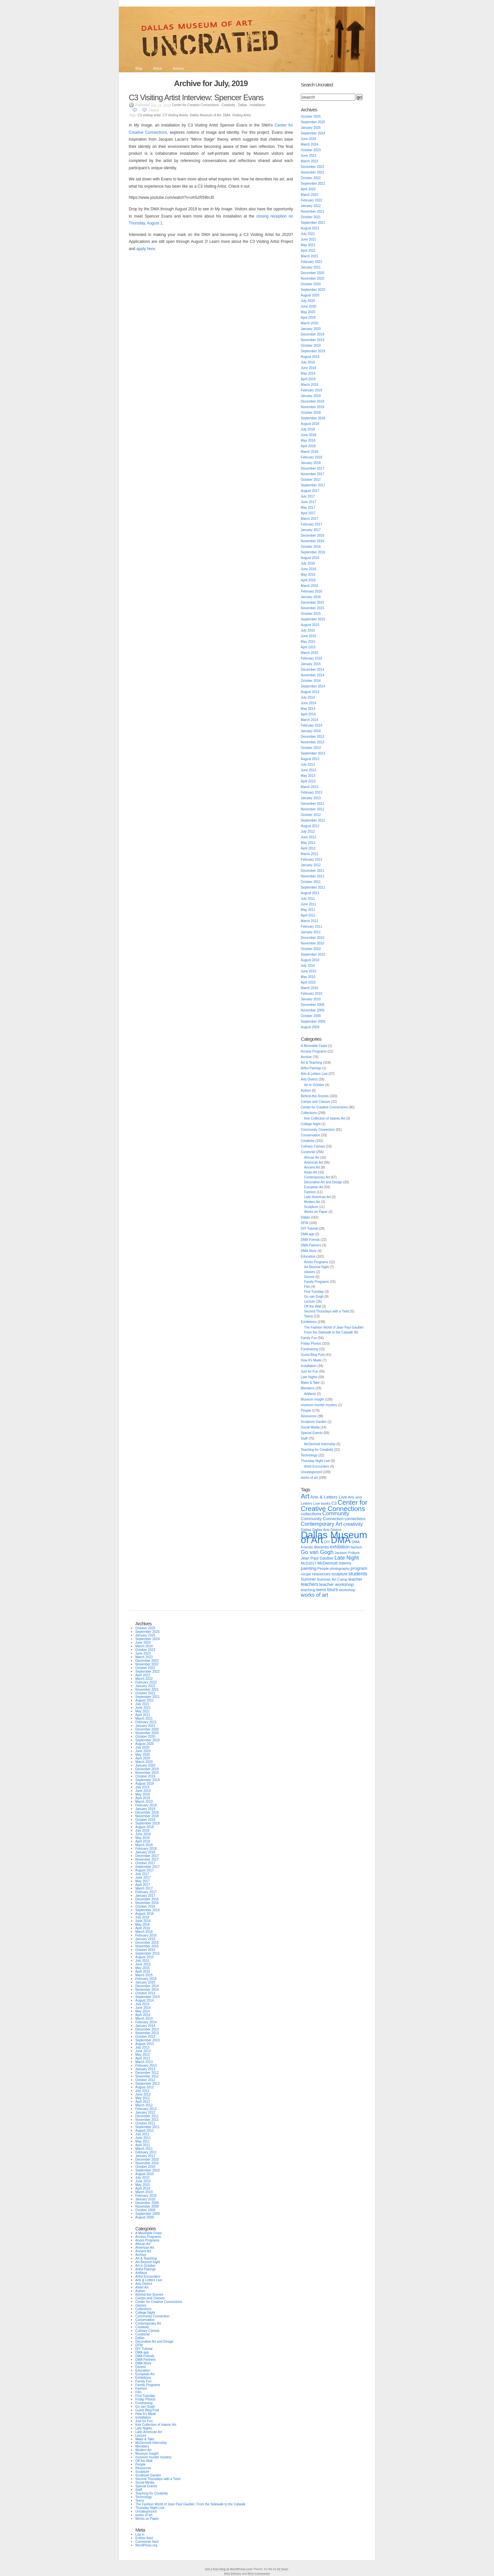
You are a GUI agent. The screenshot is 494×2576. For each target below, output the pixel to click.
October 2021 (311, 217)
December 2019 (312, 334)
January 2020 (311, 329)
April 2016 (308, 580)
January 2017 (311, 530)
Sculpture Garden (313, 1422)
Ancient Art (312, 1167)
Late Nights (309, 1377)
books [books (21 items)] (325, 1503)
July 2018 (308, 429)
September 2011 (313, 887)
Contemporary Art (317, 1177)
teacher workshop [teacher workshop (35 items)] (336, 1584)
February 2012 (311, 859)
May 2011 (308, 910)
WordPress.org (146, 2545)
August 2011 (310, 893)
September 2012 (313, 820)
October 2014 (311, 681)
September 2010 (313, 954)
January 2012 (311, 865)
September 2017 (313, 485)
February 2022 (311, 200)
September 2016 (313, 552)
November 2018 (312, 407)
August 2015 (310, 625)
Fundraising (309, 1349)
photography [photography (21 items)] (339, 1568)
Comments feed (147, 2541)
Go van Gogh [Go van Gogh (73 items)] (317, 1552)
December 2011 (312, 870)
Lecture (309, 1301)
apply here (145, 248)
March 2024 (309, 144)
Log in (139, 2534)
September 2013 (313, 753)
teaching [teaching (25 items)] (308, 1590)
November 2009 (312, 1010)
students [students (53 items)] (358, 1573)
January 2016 (311, 597)
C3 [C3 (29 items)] (334, 1503)
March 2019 (309, 384)
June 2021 (308, 239)
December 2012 (312, 803)
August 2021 (310, 228)
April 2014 (308, 714)
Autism (306, 1090)
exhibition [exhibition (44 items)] (340, 1546)
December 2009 (312, 1005)
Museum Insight (312, 1399)
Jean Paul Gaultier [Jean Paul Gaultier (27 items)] (317, 1558)
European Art (313, 1187)
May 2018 (308, 440)
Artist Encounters (316, 1466)
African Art (311, 1157)
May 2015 (308, 641)
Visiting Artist (241, 115)
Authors (178, 68)
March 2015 (309, 653)
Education (308, 1256)
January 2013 (311, 798)
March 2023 (309, 161)
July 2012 (308, 831)
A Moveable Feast (314, 1046)
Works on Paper (316, 1212)
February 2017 (311, 524)
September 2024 (313, 133)
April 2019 (308, 379)
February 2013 (311, 792)
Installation (258, 105)
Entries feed (144, 2538)
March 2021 (309, 256)
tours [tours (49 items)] (332, 1589)
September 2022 (313, 183)
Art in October (314, 1085)
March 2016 (309, 586)
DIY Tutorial (309, 1228)
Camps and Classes (315, 1101)
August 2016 (310, 558)
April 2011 (308, 915)
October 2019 (311, 345)
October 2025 (311, 116)
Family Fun (309, 1338)
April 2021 (308, 250)
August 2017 (310, 491)
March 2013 (309, 787)
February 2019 (311, 390)
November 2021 (312, 211)
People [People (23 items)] (323, 1568)
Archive (306, 1057)
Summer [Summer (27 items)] (308, 1579)
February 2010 (311, 993)
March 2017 (309, 519)
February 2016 (311, 591)
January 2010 (311, 999)
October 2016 (311, 546)
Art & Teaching (311, 1062)
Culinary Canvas (313, 1146)
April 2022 (308, 189)
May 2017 (308, 507)
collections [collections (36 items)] (311, 1513)
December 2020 (312, 273)
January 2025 (311, 127)
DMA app (307, 1234)
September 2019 (313, 351)
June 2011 (308, 904)
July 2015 (308, 630)
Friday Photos (311, 1343)
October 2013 (311, 748)
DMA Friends (310, 1240)
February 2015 (311, 658)
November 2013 (312, 742)
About (157, 68)
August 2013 (310, 759)
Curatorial (308, 1152)
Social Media (310, 1427)
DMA (226, 115)
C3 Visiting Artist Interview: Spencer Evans (196, 97)
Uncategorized (311, 1472)
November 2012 (312, 809)
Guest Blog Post (313, 1355)
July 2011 (308, 898)
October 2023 (311, 150)
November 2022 (312, 172)
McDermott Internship (320, 1444)
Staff (304, 1438)
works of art (309, 1477)
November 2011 (312, 876)
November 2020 (312, 278)
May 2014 (308, 708)
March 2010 (309, 988)
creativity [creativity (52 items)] (353, 1524)
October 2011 (311, 882)
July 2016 (308, 563)
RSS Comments (259, 2573)
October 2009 (311, 1016)
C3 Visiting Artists (175, 115)
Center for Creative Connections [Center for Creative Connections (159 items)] (334, 1505)
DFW (304, 1223)
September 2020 (313, 289)
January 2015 (311, 664)
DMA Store (309, 1251)
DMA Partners (311, 1245)
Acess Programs (316, 1262)
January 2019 (311, 396)
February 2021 (311, 262)
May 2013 (308, 775)
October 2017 (311, 479)
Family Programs (316, 1282)
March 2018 (309, 451)
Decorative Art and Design (323, 1182)
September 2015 (313, 619)
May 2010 (308, 977)
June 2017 (308, 502)
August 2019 (310, 357)
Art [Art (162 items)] (305, 1496)
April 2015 (308, 647)
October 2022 (311, 178)
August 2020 (310, 295)
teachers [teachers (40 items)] (309, 1584)
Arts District (309, 1079)
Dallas (242, 105)
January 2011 (311, 932)
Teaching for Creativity (317, 1449)
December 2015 (312, 602)
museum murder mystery (319, 1405)
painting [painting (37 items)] (308, 1568)
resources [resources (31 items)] (321, 1573)
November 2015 (312, 608)
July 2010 (308, 965)
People (306, 1410)
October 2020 (311, 284)
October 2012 (311, 815)
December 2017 (312, 468)
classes (309, 1272)
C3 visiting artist (149, 115)
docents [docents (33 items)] (321, 1546)
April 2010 (308, 982)
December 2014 (312, 669)
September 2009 (313, 1021)
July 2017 (308, 496)
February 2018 (311, 457)
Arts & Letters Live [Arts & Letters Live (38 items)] (328, 1497)
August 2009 (310, 1027)
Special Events (312, 1433)
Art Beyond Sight (316, 1267)
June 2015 (308, 636)
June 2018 (308, 435)
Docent (309, 1277)
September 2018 (313, 418)
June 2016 (308, 569)
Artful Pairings (311, 1068)
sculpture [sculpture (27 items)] (339, 1574)
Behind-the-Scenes (315, 1096)
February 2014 (311, 725)
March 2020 (309, 323)
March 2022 (309, 195)
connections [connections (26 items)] (355, 1519)
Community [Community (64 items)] (335, 1513)
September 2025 (313, 122)
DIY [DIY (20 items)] (327, 1542)
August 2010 (310, 960)
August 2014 (310, 692)
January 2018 (311, 463)
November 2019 (312, 340)
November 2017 (312, 474)
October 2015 (311, 613)
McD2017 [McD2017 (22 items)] (309, 1563)
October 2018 (311, 412)
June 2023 (308, 155)
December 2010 (312, 938)
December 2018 (312, 401)
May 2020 (308, 312)
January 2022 (311, 206)
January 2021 (311, 267)
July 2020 (308, 301)
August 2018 (310, 424)
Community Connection (318, 1129)
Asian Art (310, 1172)
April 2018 (308, 446)
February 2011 (311, 926)
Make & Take (310, 1382)
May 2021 (308, 245)
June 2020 (308, 306)
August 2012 (310, 826)
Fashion (310, 1192)
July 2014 (308, 697)
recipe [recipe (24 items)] (306, 1574)
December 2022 (312, 167)
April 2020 (308, 317)
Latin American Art (317, 1197)
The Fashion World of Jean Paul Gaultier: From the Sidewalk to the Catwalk (190, 2504)
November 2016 (312, 541)
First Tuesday (314, 1291)
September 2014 (313, 686)
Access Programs (313, 1051)
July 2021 (308, 234)
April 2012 (308, 848)
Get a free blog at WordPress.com (228, 2569)
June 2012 (308, 837)
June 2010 (308, 971)
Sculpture (311, 1207)
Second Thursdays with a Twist (326, 1311)
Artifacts (310, 1394)
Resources (309, 1416)
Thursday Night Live (315, 1461)
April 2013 (308, 781)
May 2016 (308, 574)
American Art (313, 1162)
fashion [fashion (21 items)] (356, 1547)
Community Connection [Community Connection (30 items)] (322, 1519)
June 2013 (308, 770)
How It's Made (311, 1360)
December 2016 (312, 535)
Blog (138, 68)
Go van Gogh (314, 1296)
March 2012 (309, 854)
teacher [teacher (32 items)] (355, 1579)
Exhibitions (309, 1322)
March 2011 (309, 921)
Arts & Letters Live (314, 1074)
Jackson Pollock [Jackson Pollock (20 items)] (346, 1553)
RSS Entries (232, 2573)
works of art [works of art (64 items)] (314, 1595)
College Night (311, 1124)
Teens (308, 1316)
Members (308, 1388)
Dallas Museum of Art (205, 115)
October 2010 (311, 949)
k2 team (282, 2569)
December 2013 (312, 736)
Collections (309, 1113)
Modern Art (312, 1202)
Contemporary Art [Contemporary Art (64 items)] (321, 1524)
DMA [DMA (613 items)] (341, 1540)
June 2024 (308, 139)
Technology (309, 1455)
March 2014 (309, 720)
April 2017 (308, 513)
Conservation (310, 1135)
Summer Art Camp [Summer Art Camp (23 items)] (332, 1579)
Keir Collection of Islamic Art (324, 1118)
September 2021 (313, 222)
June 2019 (308, 368)
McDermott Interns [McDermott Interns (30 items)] (334, 1563)
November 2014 (312, 675)
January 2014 (311, 731)
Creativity (228, 105)
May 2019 (308, 373)
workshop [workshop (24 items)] (347, 1590)
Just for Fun (309, 1371)
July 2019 (308, 362)
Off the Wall (312, 1306)
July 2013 (308, 764)
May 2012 (308, 843)
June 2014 (308, 703)
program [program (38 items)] (358, 1568)
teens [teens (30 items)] (321, 1590)
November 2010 (312, 943)
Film (307, 1286)
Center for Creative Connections (195, 105)
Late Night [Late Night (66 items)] (346, 1558)
